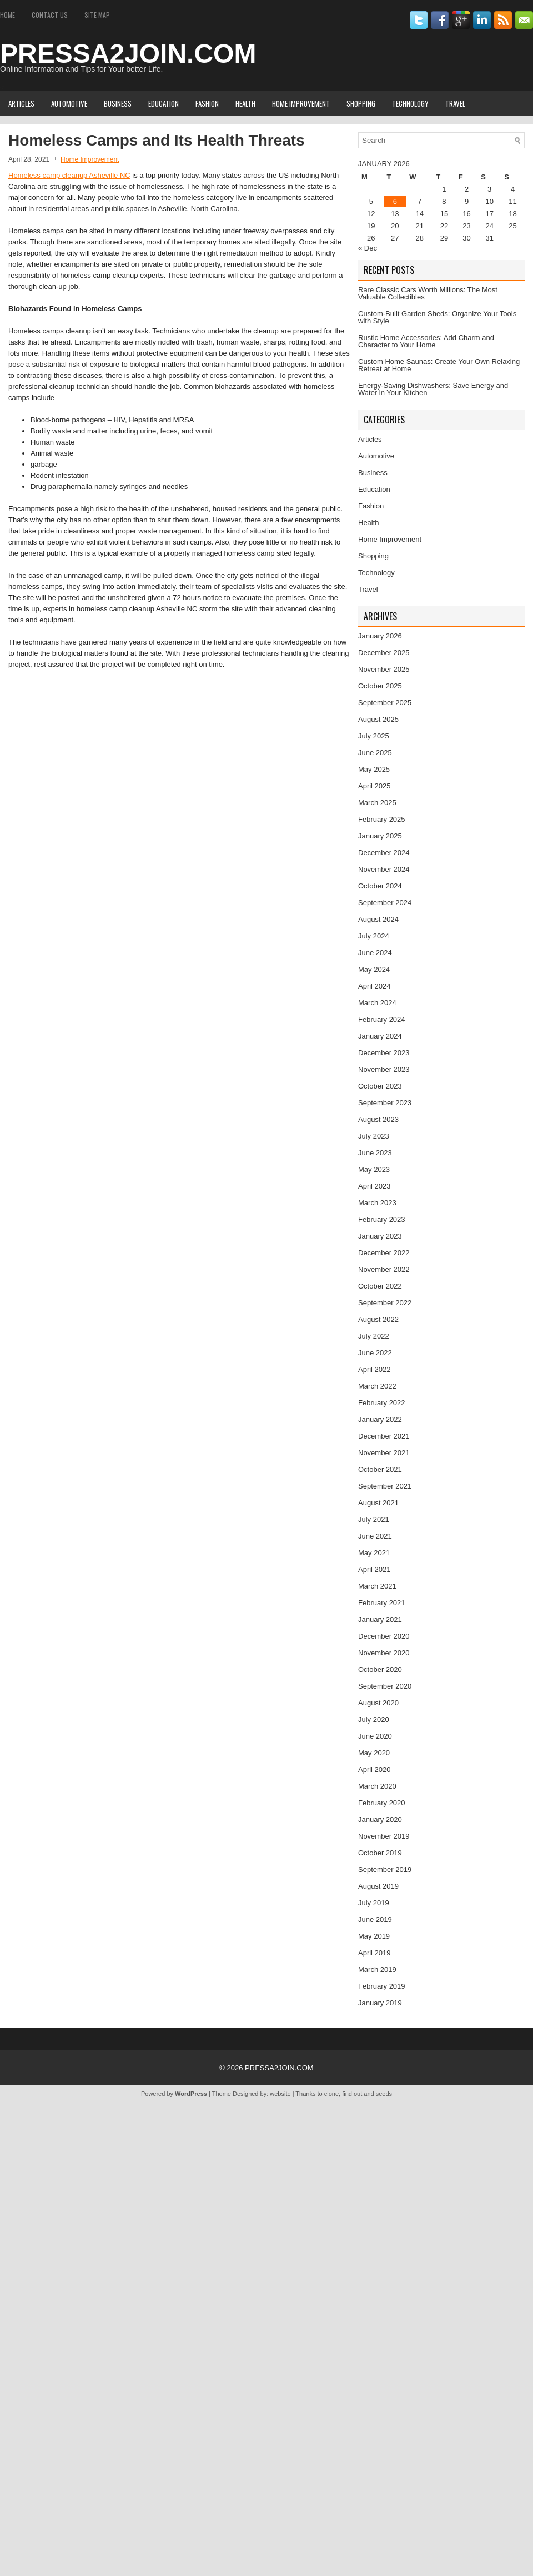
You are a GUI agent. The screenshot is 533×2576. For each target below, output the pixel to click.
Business (118, 103)
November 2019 (384, 1836)
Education (163, 103)
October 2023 (380, 1086)
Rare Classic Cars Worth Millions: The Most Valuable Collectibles (427, 293)
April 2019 (374, 1953)
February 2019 (381, 1986)
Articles (21, 103)
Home (7, 14)
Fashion (207, 103)
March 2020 (377, 1786)
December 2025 (384, 652)
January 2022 (380, 1419)
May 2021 (374, 1553)
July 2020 (373, 1719)
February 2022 (381, 1403)
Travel (455, 103)
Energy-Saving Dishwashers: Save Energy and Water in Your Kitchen (433, 389)
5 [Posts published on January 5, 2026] (371, 201)
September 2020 (384, 1686)
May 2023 (374, 1169)
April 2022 (374, 1369)
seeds (384, 2093)
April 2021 (374, 1569)
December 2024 (384, 852)
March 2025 (377, 802)
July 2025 (373, 736)
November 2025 (384, 669)
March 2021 (377, 1586)
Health (245, 103)
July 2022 (373, 1336)
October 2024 (380, 886)
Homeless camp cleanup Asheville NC (69, 175)
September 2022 (384, 1303)
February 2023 (381, 1219)
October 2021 (380, 1469)
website (280, 2093)
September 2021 (384, 1486)
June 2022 (375, 1353)
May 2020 (374, 1753)
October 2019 (380, 1853)
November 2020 (384, 1653)
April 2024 (374, 986)
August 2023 (378, 1119)
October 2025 (380, 686)
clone (331, 2093)
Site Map (97, 14)
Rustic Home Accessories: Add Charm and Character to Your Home (426, 341)
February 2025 (381, 819)
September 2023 (384, 1103)
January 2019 (380, 2003)
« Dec (367, 248)
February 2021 (381, 1603)
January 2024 (380, 1036)
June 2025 (375, 752)
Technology (410, 103)
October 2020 (380, 1669)
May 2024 (374, 969)
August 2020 (378, 1703)
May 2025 (374, 769)
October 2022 (380, 1286)
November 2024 (384, 869)
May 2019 (374, 1936)
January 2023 (380, 1236)
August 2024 (378, 919)
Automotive (69, 103)
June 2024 (375, 952)
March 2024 (377, 1003)
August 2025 (378, 719)
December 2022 (384, 1253)
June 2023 (375, 1153)
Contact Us (50, 14)
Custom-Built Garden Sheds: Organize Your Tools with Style (437, 317)
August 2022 (378, 1319)
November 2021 (384, 1453)
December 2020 (384, 1636)
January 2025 (380, 836)
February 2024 (381, 1019)
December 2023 (384, 1053)
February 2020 (381, 1803)
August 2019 (378, 1886)
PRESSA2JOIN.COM (128, 53)
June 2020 (375, 1736)
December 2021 (384, 1436)
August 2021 (378, 1503)
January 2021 (380, 1619)
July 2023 (373, 1136)
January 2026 (380, 636)
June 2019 (375, 1919)
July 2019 (373, 1903)
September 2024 (384, 902)
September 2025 (384, 702)
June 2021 (375, 1536)
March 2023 (377, 1203)
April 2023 (374, 1186)
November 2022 (384, 1269)
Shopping (360, 103)
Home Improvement (301, 103)
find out (352, 2093)
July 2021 (373, 1519)
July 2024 (373, 936)
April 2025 (374, 786)
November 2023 (384, 1069)
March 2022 (377, 1386)
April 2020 (374, 1769)
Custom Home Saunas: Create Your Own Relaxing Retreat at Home (439, 365)
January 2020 (380, 1819)
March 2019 (377, 1969)
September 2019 (384, 1869)
